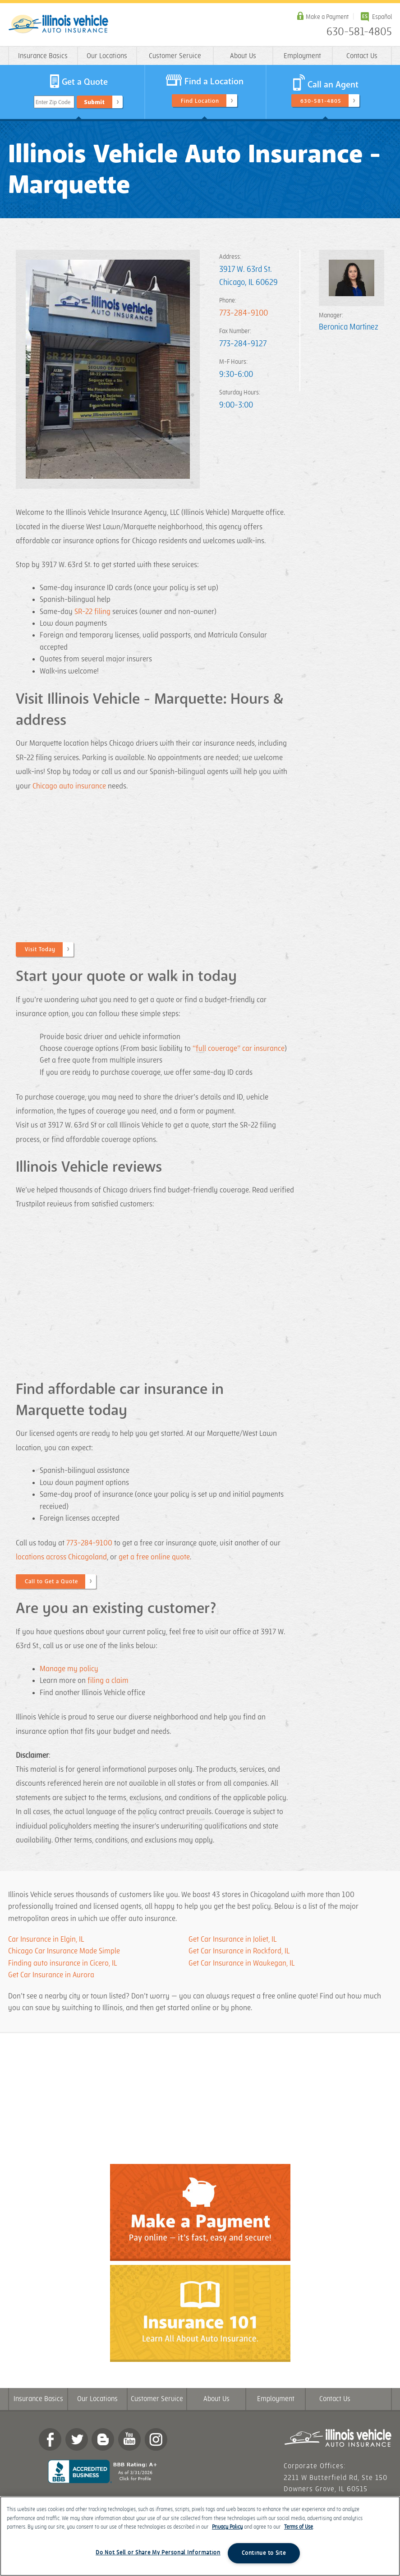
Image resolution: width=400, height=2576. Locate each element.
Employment (302, 56)
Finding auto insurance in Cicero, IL (63, 1963)
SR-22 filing (92, 612)
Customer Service (175, 56)
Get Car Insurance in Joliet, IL (232, 1939)
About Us (243, 56)
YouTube (129, 2439)
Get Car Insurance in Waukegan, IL (241, 1963)
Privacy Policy (227, 2527)
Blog (103, 2439)
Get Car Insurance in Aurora (51, 1975)
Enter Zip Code (53, 102)
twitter (76, 2439)
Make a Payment (327, 17)
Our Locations (107, 56)
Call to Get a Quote (51, 1581)
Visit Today (40, 949)
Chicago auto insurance (69, 786)
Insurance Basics (43, 56)
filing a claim (108, 1681)
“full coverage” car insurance (239, 1049)
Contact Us (361, 56)
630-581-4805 (359, 32)
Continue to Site (264, 2553)
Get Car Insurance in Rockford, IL (239, 1951)
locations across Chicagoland (61, 1557)
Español (382, 17)
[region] (200, 2536)
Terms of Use (298, 2527)
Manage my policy (69, 1669)
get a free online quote (154, 1557)
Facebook (50, 2439)
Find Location (200, 101)
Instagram (156, 2439)
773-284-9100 (243, 313)
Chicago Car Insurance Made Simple (64, 1951)
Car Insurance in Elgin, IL (46, 1939)
